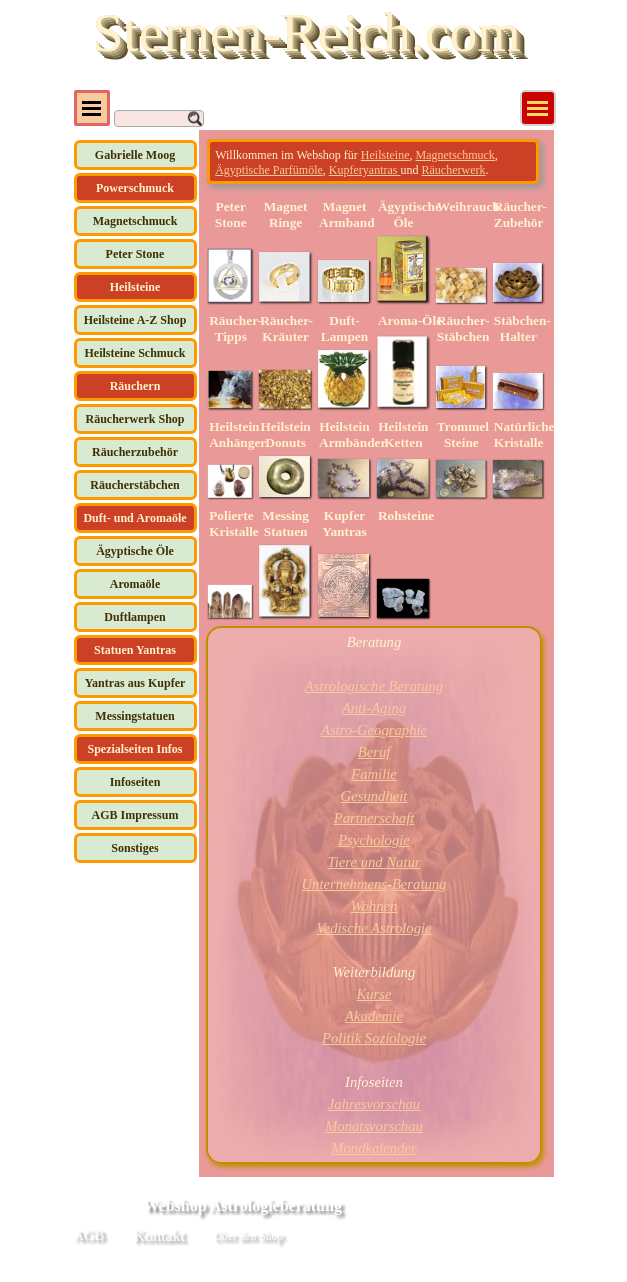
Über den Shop (248, 1236)
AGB (89, 1235)
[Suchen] (159, 118)
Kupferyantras (365, 170)
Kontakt (160, 1235)
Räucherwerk (453, 170)
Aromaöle (135, 584)
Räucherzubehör (135, 452)
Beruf (374, 752)
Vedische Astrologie (373, 928)
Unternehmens (344, 884)
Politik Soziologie (374, 1038)
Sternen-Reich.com (306, 32)
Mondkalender (373, 1148)
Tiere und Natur (373, 862)
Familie (374, 774)
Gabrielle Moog (135, 155)
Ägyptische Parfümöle (269, 170)
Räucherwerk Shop (134, 419)
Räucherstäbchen (134, 485)
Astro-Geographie (374, 730)
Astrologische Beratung (374, 686)
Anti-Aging (374, 708)
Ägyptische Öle (135, 551)
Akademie (374, 1016)
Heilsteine (385, 155)
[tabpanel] (373, 161)
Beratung (419, 884)
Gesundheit (374, 796)
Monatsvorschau (374, 1126)
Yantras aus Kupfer (135, 683)
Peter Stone (135, 254)
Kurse (373, 994)
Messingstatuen (134, 716)
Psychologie (374, 840)
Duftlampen (134, 617)
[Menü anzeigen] (538, 108)
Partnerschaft (374, 818)
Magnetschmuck (135, 221)
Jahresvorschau (374, 1104)
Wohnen (374, 906)
